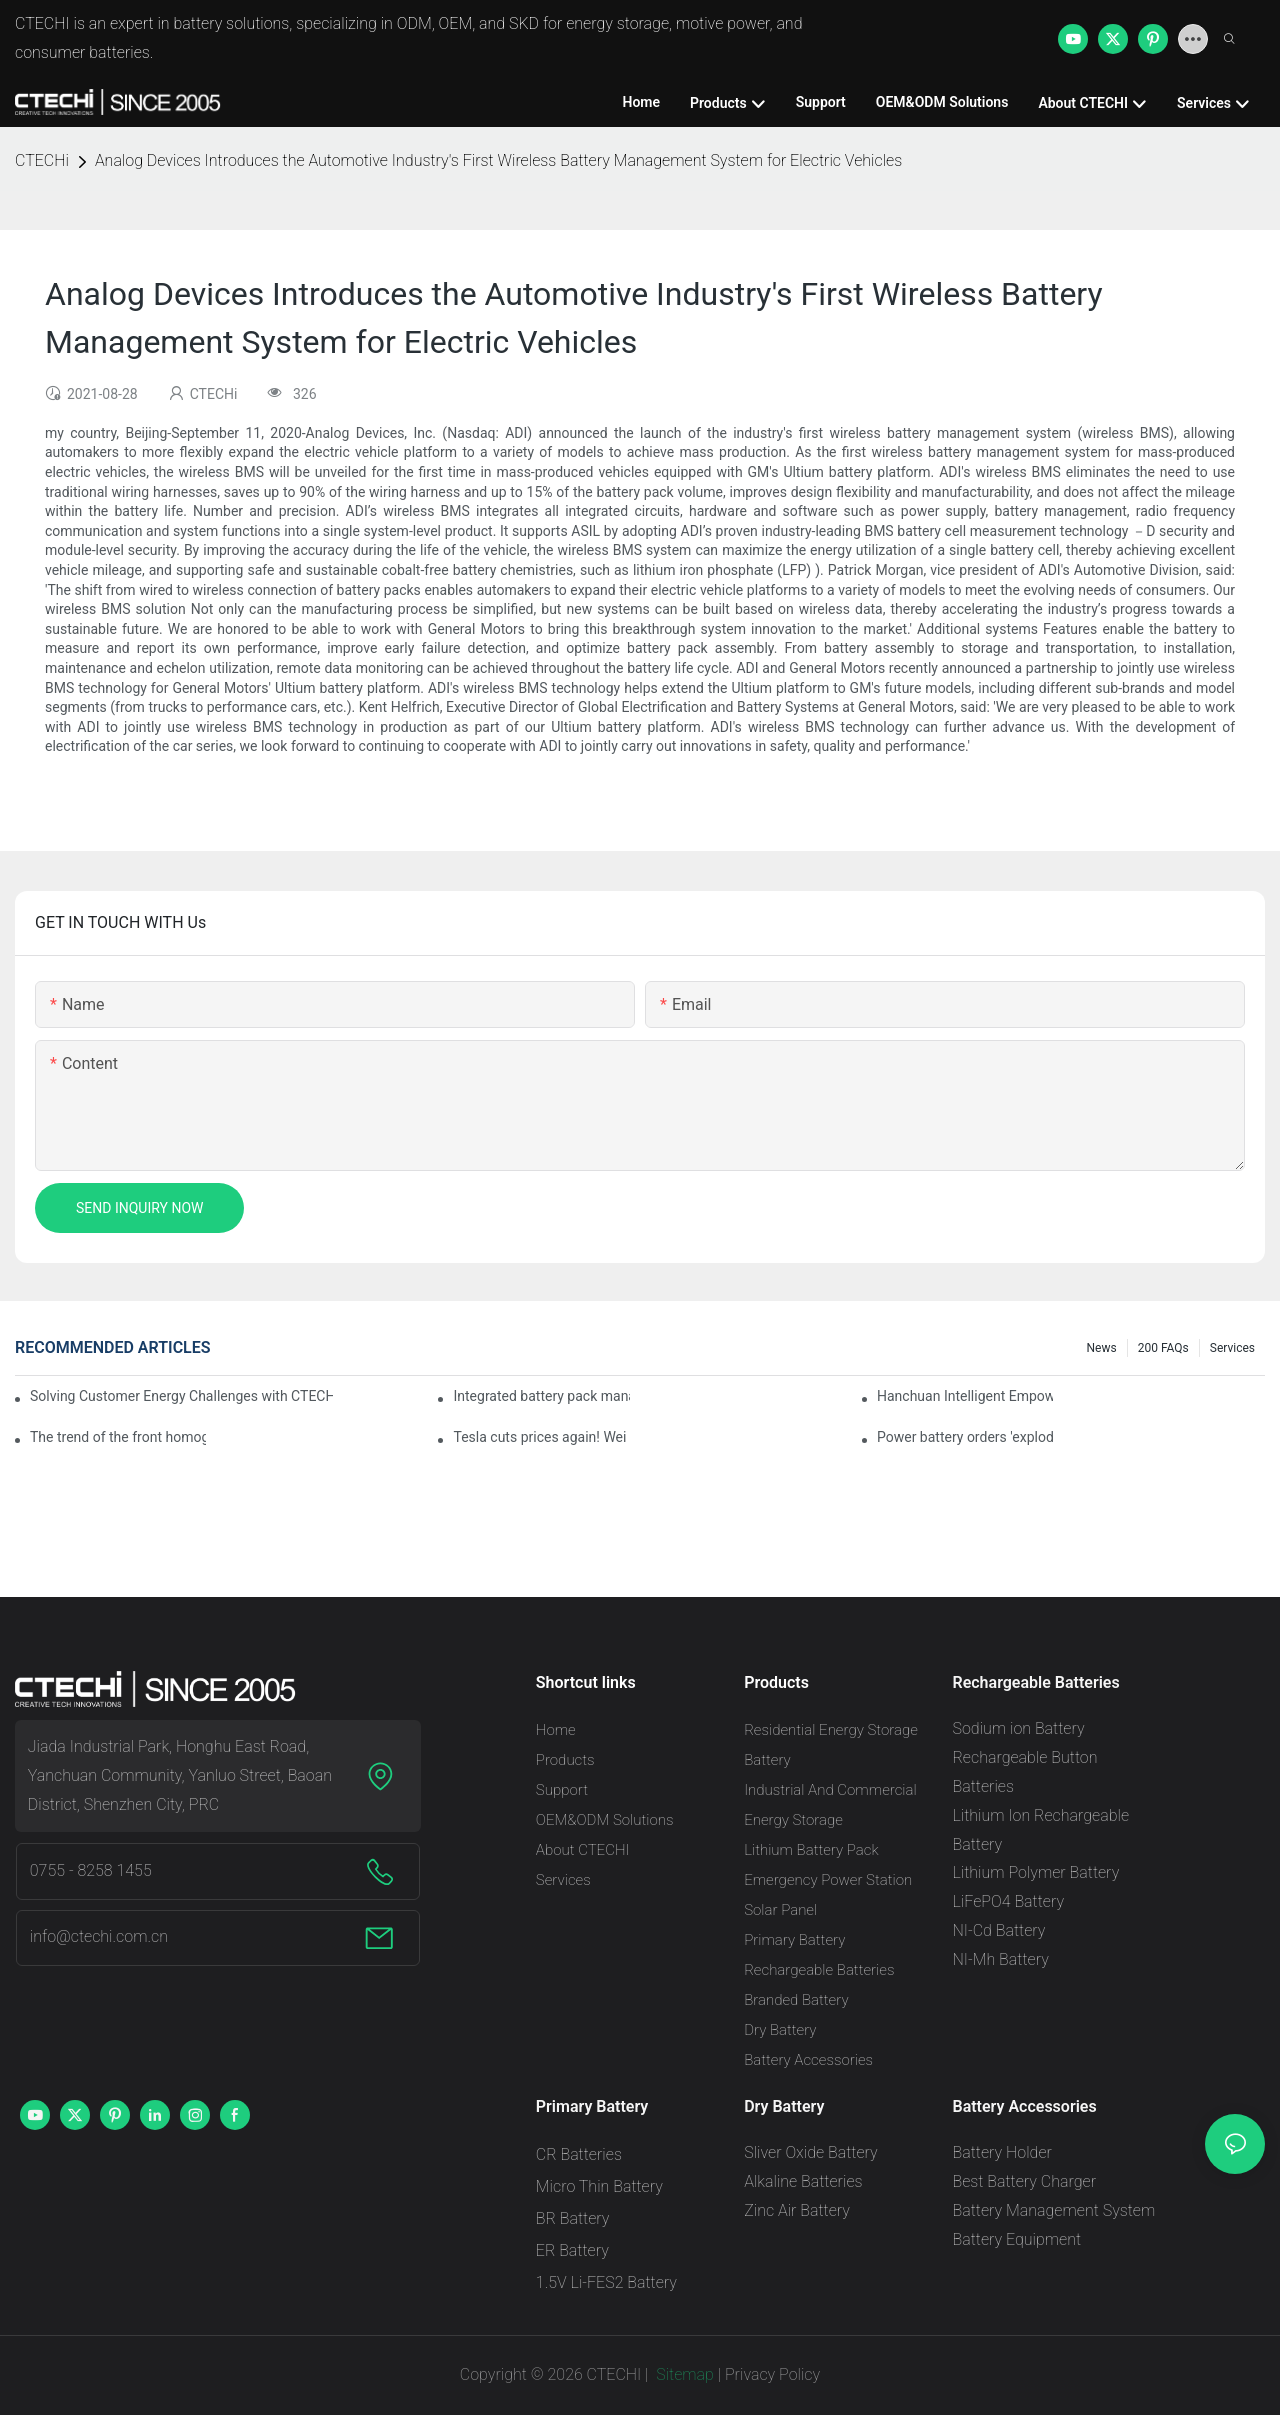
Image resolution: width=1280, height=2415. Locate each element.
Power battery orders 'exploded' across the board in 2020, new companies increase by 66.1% (965, 1437)
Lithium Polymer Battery (1035, 1872)
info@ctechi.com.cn (99, 1936)
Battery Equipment (1016, 2239)
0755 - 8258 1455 (91, 1870)
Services (1232, 1348)
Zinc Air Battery (797, 2210)
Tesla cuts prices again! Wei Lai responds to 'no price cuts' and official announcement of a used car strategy (541, 1437)
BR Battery (573, 2218)
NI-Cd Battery (998, 1930)
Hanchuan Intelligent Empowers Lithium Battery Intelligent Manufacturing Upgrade (965, 1396)
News (1102, 1348)
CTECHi (42, 160)
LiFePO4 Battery (1008, 1901)
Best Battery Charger (1024, 2181)
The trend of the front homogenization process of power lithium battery (118, 1437)
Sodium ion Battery (1018, 1728)
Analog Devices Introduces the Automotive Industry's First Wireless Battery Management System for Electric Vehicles (498, 160)
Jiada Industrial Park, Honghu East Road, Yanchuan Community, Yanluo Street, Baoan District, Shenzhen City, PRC (180, 1775)
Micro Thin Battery (599, 2186)
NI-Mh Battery (1000, 1959)
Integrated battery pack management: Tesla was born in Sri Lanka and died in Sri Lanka (541, 1396)
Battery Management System (1053, 2210)
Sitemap (683, 2374)
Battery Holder (1001, 2152)
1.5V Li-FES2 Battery (606, 2282)
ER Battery (572, 2250)
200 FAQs (1163, 1348)
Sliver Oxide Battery (811, 2152)
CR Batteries (579, 2154)
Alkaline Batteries (803, 2181)
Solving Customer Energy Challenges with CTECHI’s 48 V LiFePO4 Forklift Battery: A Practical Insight (181, 1396)
